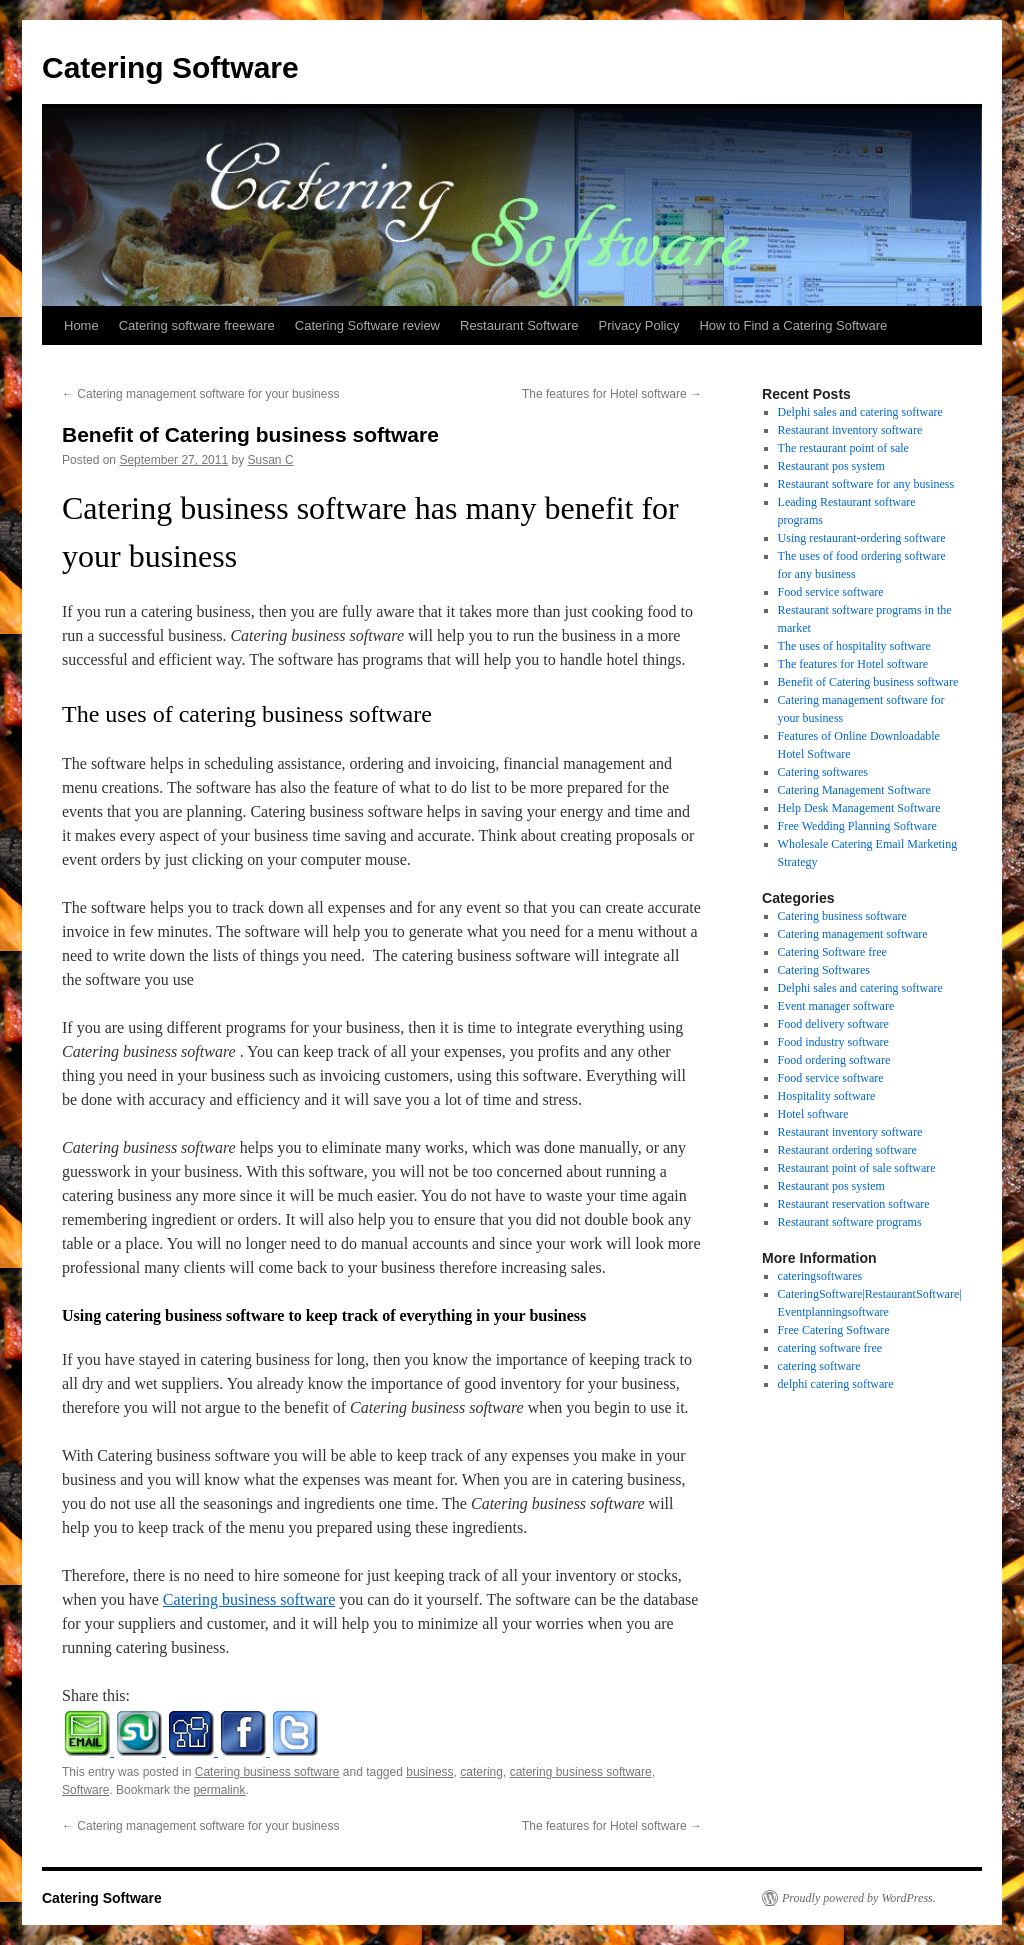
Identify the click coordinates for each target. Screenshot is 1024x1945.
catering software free (830, 1348)
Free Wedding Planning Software (857, 826)
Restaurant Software (519, 325)
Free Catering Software (834, 1330)
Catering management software (853, 934)
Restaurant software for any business (866, 484)
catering (481, 1772)
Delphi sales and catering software (860, 412)
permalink (219, 1790)
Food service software (831, 592)
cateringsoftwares (820, 1276)
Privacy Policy (639, 325)
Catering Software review (367, 325)
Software (85, 1790)
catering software (819, 1366)
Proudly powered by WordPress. (859, 1898)
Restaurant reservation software (854, 1204)
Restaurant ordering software (847, 1150)
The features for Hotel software (612, 394)
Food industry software (833, 1042)
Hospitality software (827, 1096)
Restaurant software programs (850, 1222)
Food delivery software (833, 1024)
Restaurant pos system (831, 466)
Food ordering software (834, 1060)
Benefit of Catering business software (868, 682)
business (429, 1772)
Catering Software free (832, 952)
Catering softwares (823, 772)
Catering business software (249, 1599)
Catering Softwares (824, 970)
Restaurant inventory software (850, 430)
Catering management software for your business (200, 394)
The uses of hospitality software (854, 646)
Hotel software (813, 1114)
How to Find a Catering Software (793, 325)
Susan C (271, 460)
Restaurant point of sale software (857, 1168)
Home (81, 325)
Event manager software (836, 1006)
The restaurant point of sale (843, 448)
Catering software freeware (197, 325)
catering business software (581, 1772)
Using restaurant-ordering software (862, 538)
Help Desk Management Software (859, 808)
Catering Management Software (854, 790)
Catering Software (170, 67)
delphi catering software (836, 1384)
